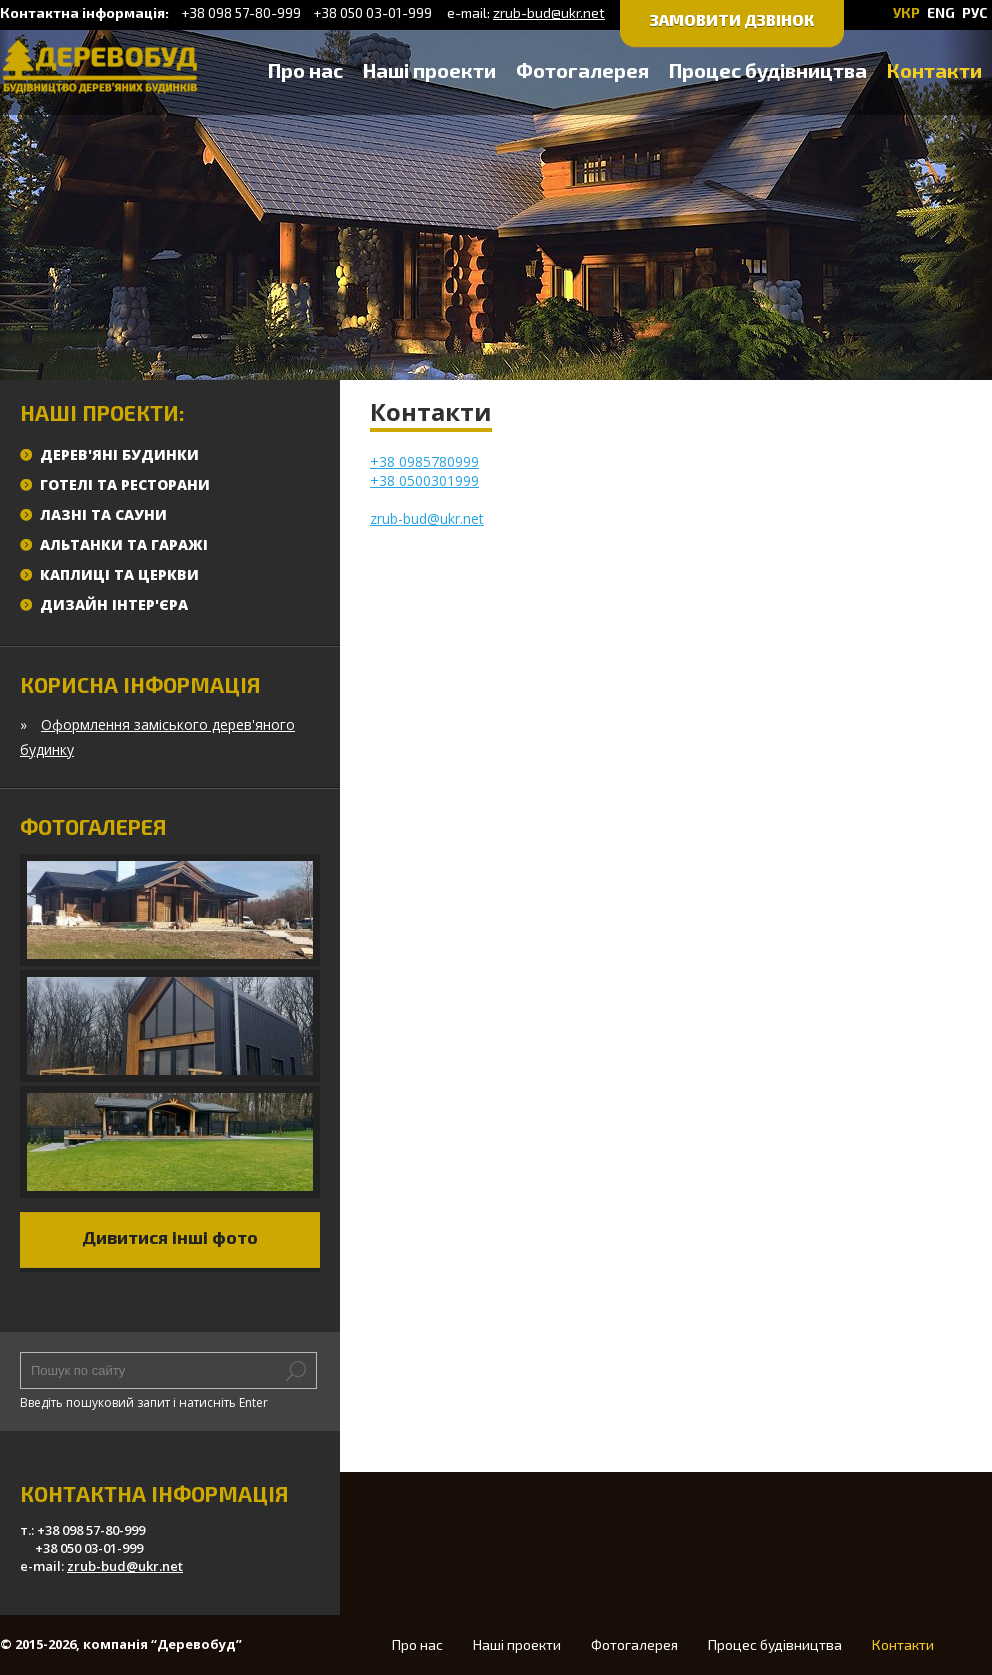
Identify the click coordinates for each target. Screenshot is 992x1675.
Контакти (934, 70)
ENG (941, 12)
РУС (975, 12)
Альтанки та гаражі (124, 544)
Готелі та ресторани (125, 484)
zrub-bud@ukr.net (549, 12)
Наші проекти (429, 70)
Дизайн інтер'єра (114, 604)
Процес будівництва (768, 70)
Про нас (305, 70)
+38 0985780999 (424, 461)
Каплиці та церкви (119, 574)
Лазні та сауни (103, 514)
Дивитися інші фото (170, 1237)
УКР (906, 12)
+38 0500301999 (424, 480)
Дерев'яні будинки (119, 454)
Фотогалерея (582, 70)
